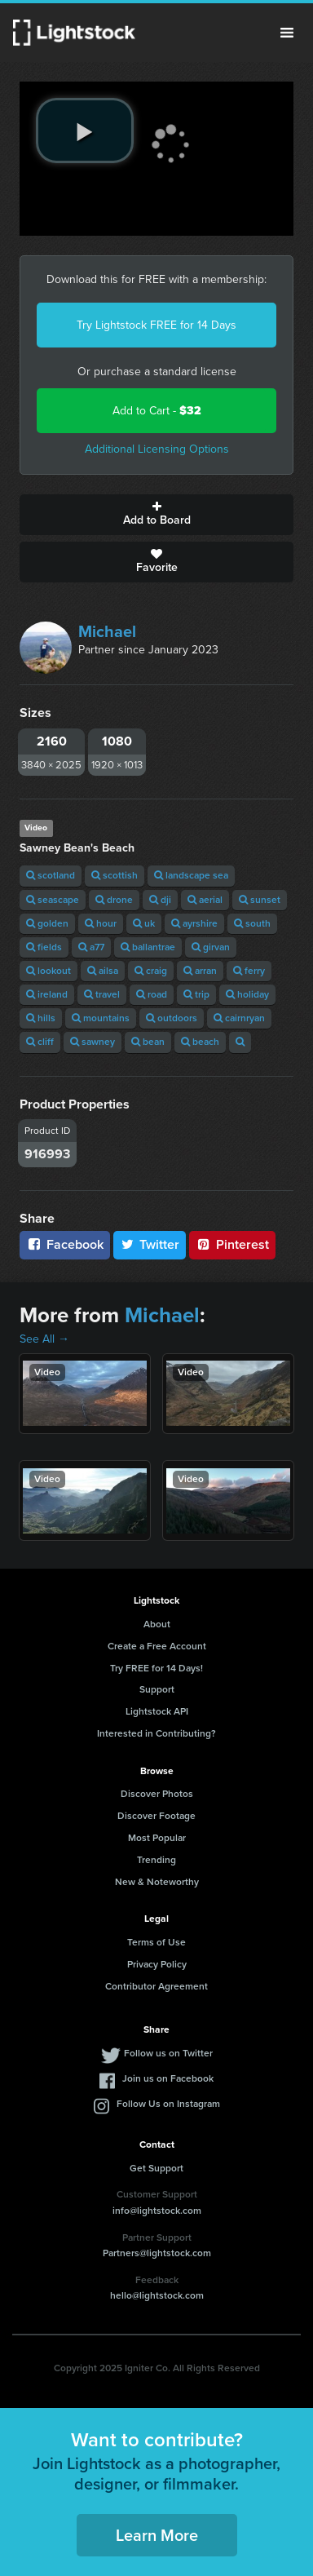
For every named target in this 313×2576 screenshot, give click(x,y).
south (252, 923)
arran (200, 970)
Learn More (157, 2535)
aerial (205, 899)
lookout (48, 970)
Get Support (156, 2168)
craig (150, 970)
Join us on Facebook (168, 2078)
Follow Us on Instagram (168, 2103)
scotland (50, 875)
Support (156, 1689)
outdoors (171, 1018)
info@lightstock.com (156, 2210)
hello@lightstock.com (157, 2295)
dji (160, 899)
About (156, 1624)
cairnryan (239, 1018)
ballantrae (148, 947)
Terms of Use (156, 1942)
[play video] (85, 130)
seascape (52, 899)
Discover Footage (156, 1815)
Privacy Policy (157, 1964)
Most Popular (157, 1837)
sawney (92, 1041)
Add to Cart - (156, 410)
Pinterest (232, 1244)
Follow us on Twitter (168, 2053)
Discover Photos (157, 1793)
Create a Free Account (157, 1646)
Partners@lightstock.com (157, 2253)
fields (44, 947)
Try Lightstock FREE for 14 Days (156, 325)
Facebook (65, 1244)
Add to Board (156, 515)
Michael (107, 631)
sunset (259, 899)
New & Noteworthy (157, 1881)
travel (102, 994)
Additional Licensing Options (157, 449)
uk (144, 923)
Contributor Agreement (156, 1986)
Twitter (150, 1244)
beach (200, 1041)
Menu (287, 33)
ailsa (102, 970)
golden (47, 923)
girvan (211, 947)
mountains (101, 1018)
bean (148, 1041)
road (151, 994)
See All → (44, 1339)
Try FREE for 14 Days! (156, 1668)
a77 (91, 947)
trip (196, 994)
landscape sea (191, 875)
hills (40, 1018)
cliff (40, 1041)
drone (114, 899)
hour (101, 923)
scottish (114, 875)
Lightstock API (157, 1711)
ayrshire (194, 923)
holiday (247, 994)
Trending (156, 1859)
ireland (47, 994)
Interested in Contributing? (156, 1733)
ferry (249, 970)
